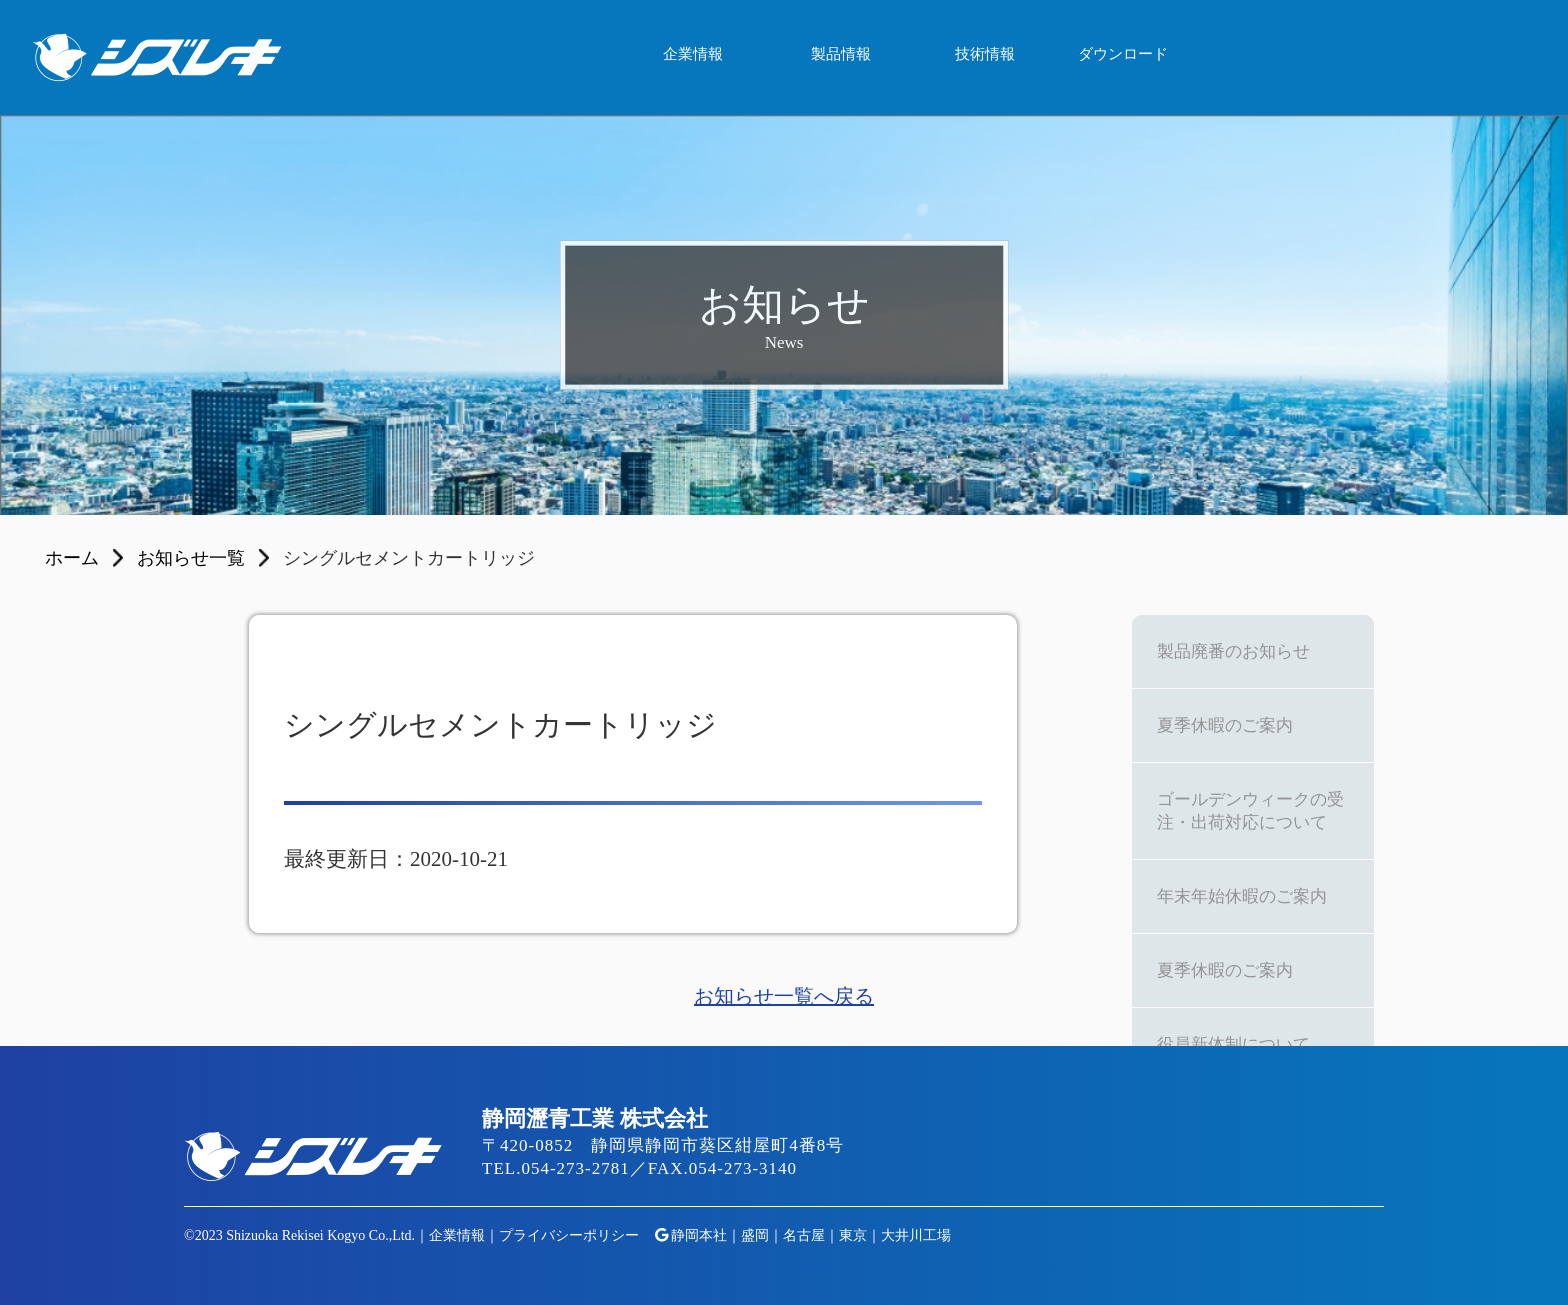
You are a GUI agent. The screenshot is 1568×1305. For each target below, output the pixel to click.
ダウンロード (1123, 54)
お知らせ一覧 (191, 558)
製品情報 (841, 54)
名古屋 (804, 1235)
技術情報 (985, 54)
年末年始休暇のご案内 (1242, 896)
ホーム (72, 558)
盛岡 (755, 1235)
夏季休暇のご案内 (1225, 725)
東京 (853, 1235)
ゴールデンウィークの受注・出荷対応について (1250, 811)
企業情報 (693, 54)
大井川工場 (916, 1235)
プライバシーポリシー (569, 1235)
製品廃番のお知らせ (1233, 651)
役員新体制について (1233, 1044)
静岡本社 (699, 1235)
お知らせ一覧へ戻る (784, 996)
